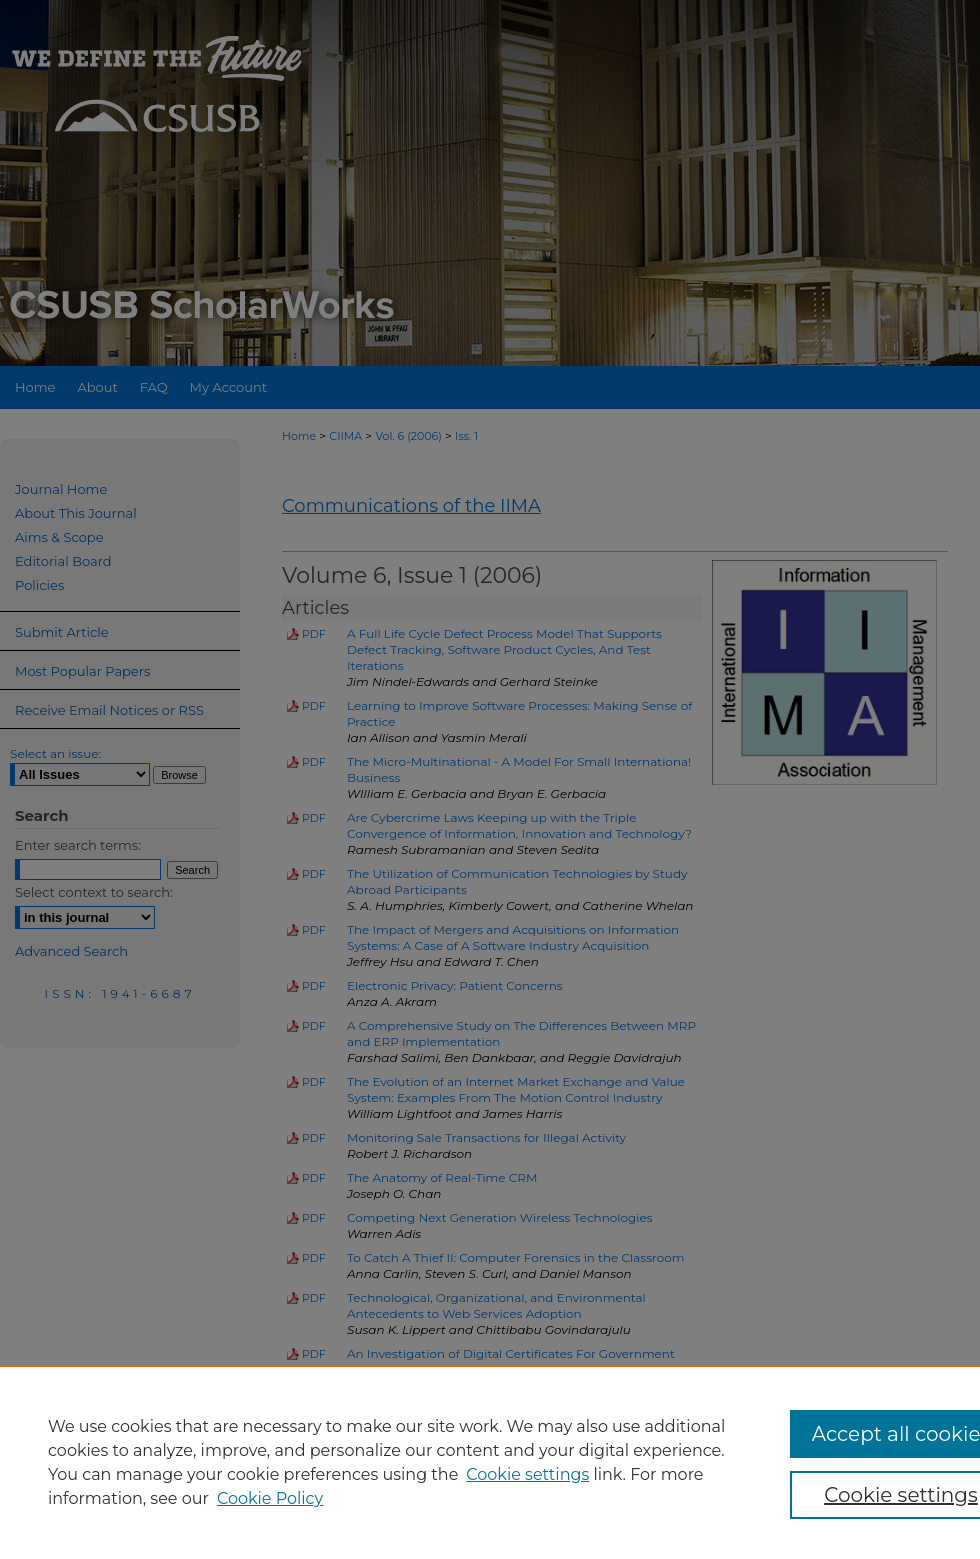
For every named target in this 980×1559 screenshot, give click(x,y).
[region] (490, 1462)
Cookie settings (527, 1474)
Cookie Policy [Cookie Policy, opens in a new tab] (270, 1498)
